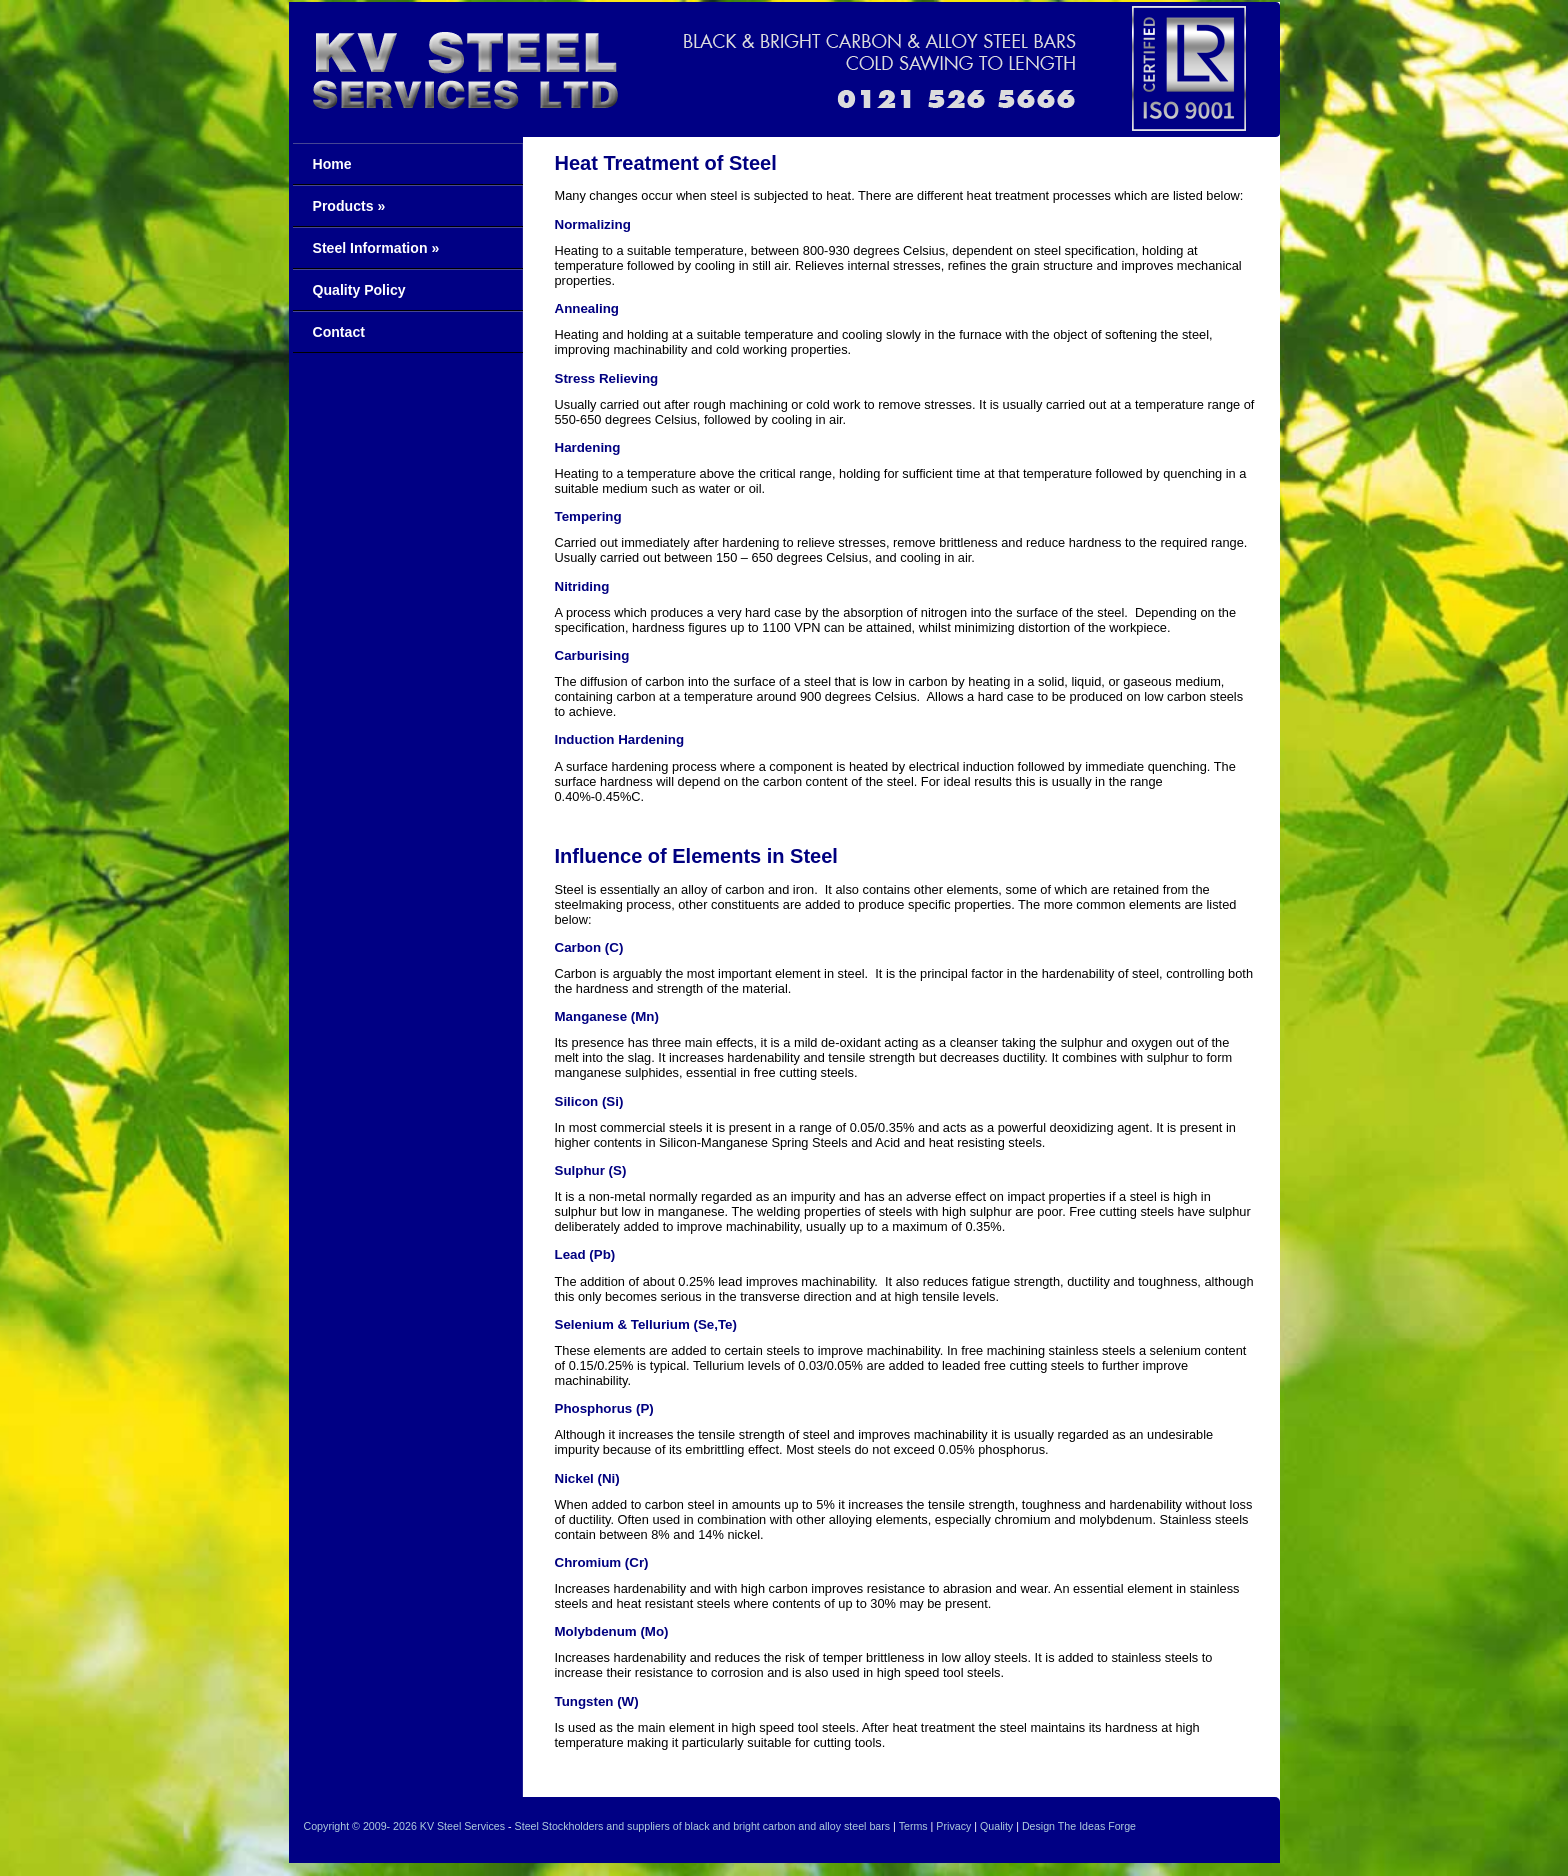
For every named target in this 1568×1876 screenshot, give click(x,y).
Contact (339, 332)
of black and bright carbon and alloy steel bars (781, 1826)
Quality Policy (359, 290)
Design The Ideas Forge (1079, 1826)
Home (332, 164)
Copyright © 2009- (347, 1826)
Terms (913, 1826)
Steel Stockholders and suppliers (592, 1826)
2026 (405, 1826)
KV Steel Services (462, 1826)
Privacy (953, 1826)
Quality (996, 1826)
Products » (349, 206)
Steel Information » (376, 248)
